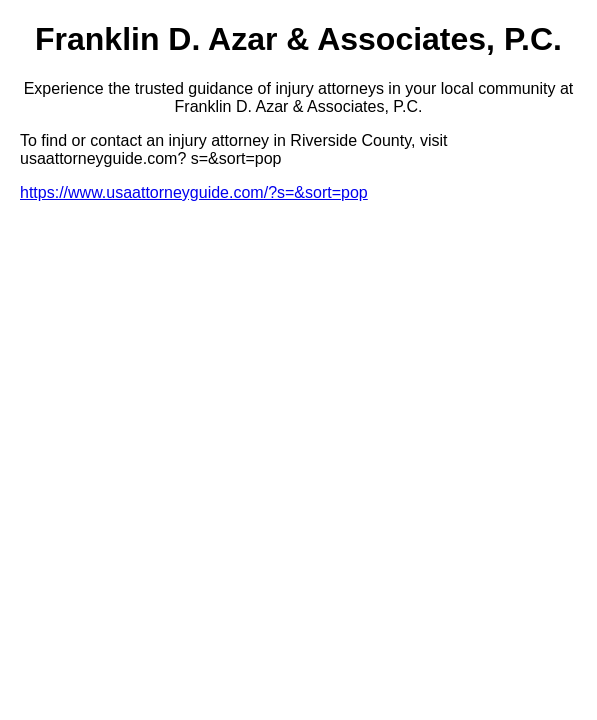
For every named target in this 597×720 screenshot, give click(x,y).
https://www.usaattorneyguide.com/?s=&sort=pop (194, 192)
